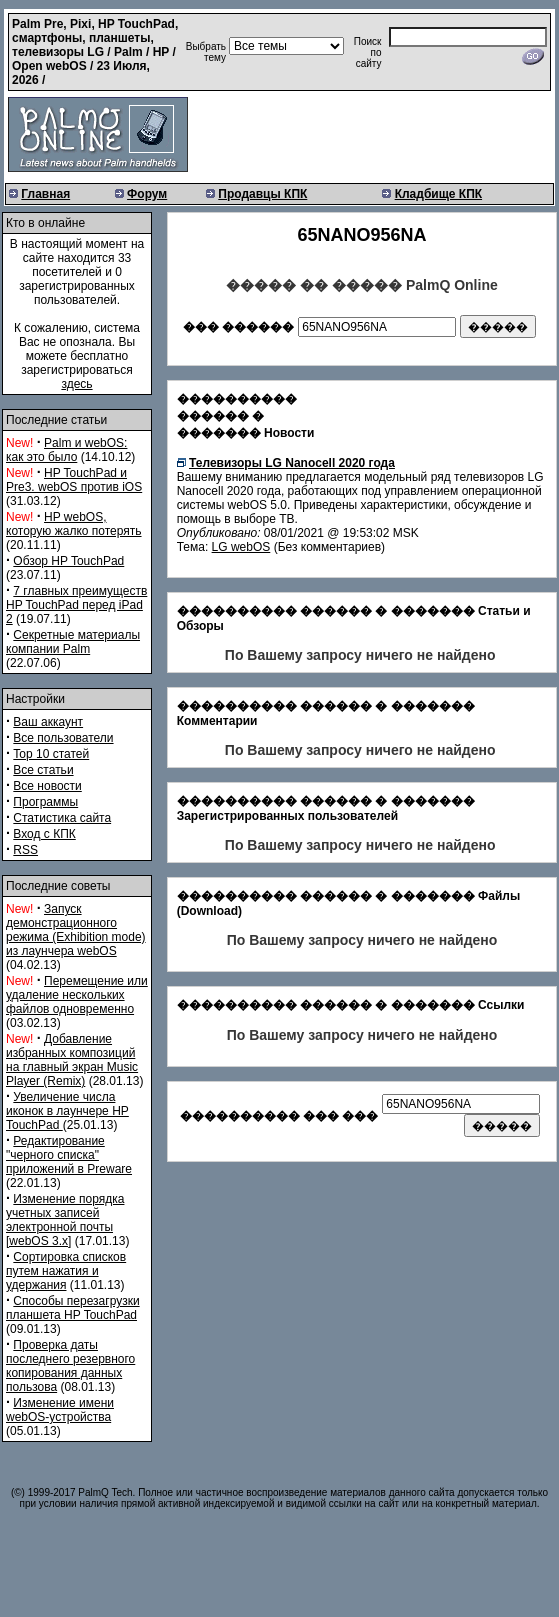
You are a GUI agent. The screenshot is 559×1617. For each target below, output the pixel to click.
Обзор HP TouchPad (68, 561)
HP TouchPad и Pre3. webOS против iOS (74, 480)
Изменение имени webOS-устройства (60, 1410)
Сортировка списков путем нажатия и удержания (66, 1271)
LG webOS (241, 547)
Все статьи (43, 770)
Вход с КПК (44, 834)
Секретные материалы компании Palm (73, 642)
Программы (45, 802)
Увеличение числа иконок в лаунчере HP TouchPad (67, 1111)
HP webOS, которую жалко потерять (74, 524)
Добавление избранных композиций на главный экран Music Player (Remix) (72, 1060)
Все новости (47, 786)
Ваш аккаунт (48, 722)
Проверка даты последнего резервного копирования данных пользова (70, 1366)
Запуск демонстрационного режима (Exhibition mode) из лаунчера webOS (76, 930)
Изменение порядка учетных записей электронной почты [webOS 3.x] (65, 1220)
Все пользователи (63, 738)
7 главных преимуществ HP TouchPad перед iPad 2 (76, 605)
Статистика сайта (62, 818)
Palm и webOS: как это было (66, 450)
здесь (76, 384)
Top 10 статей (51, 754)
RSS (25, 850)
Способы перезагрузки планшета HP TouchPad (73, 1308)
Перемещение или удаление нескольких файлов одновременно (77, 995)
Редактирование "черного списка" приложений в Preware (69, 1155)
